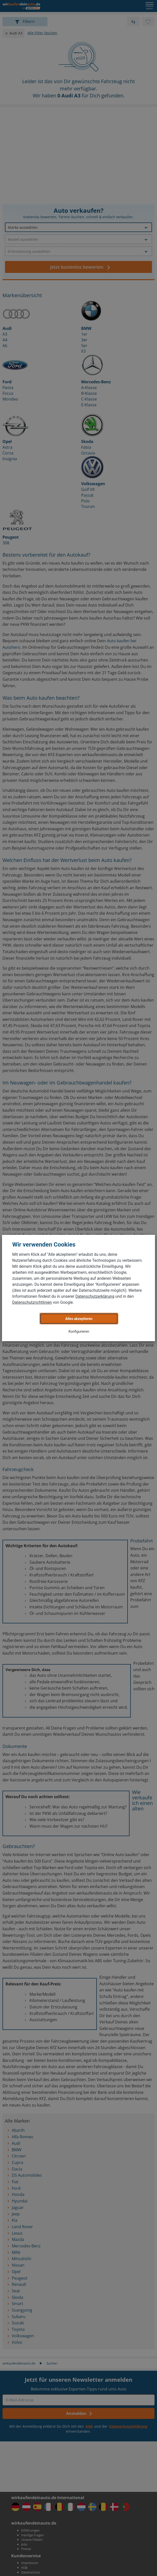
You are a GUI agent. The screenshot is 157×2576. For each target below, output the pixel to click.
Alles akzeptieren (79, 1319)
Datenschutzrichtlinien (32, 1302)
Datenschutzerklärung (94, 1296)
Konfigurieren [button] (79, 1331)
